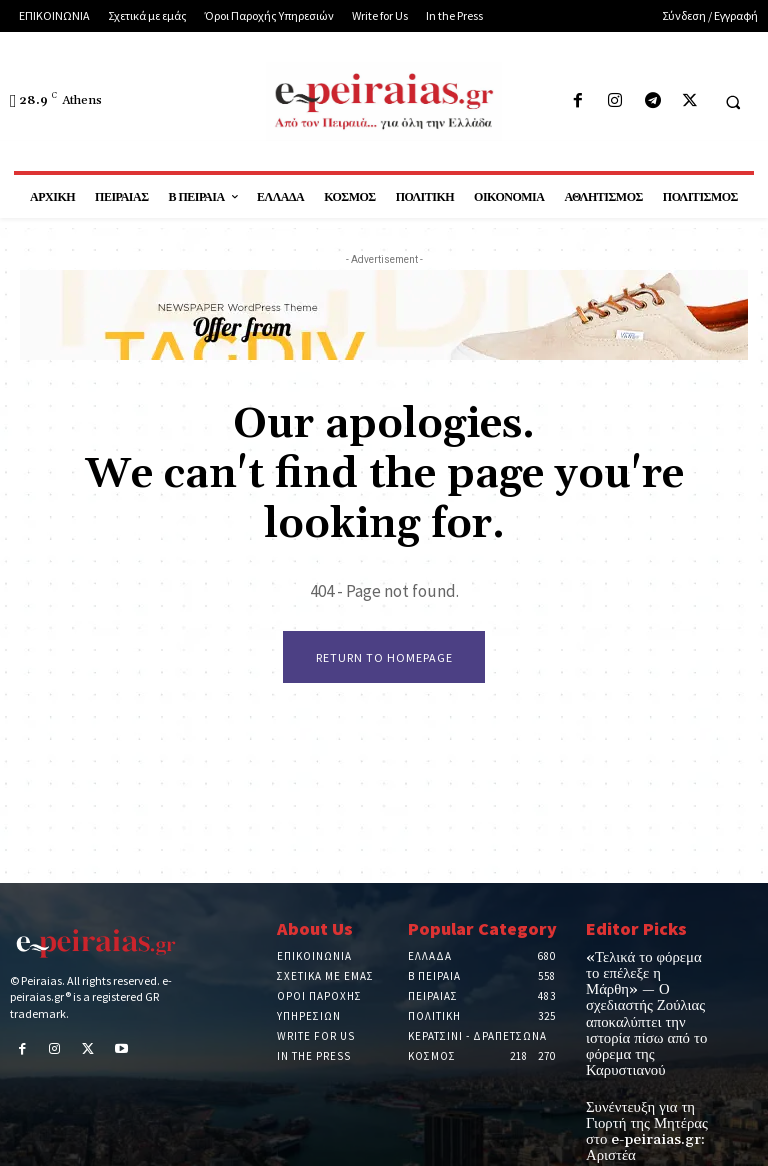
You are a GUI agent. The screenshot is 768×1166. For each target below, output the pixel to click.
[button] (733, 102)
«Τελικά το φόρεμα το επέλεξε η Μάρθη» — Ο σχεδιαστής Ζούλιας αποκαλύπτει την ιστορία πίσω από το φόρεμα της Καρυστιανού (646, 990)
